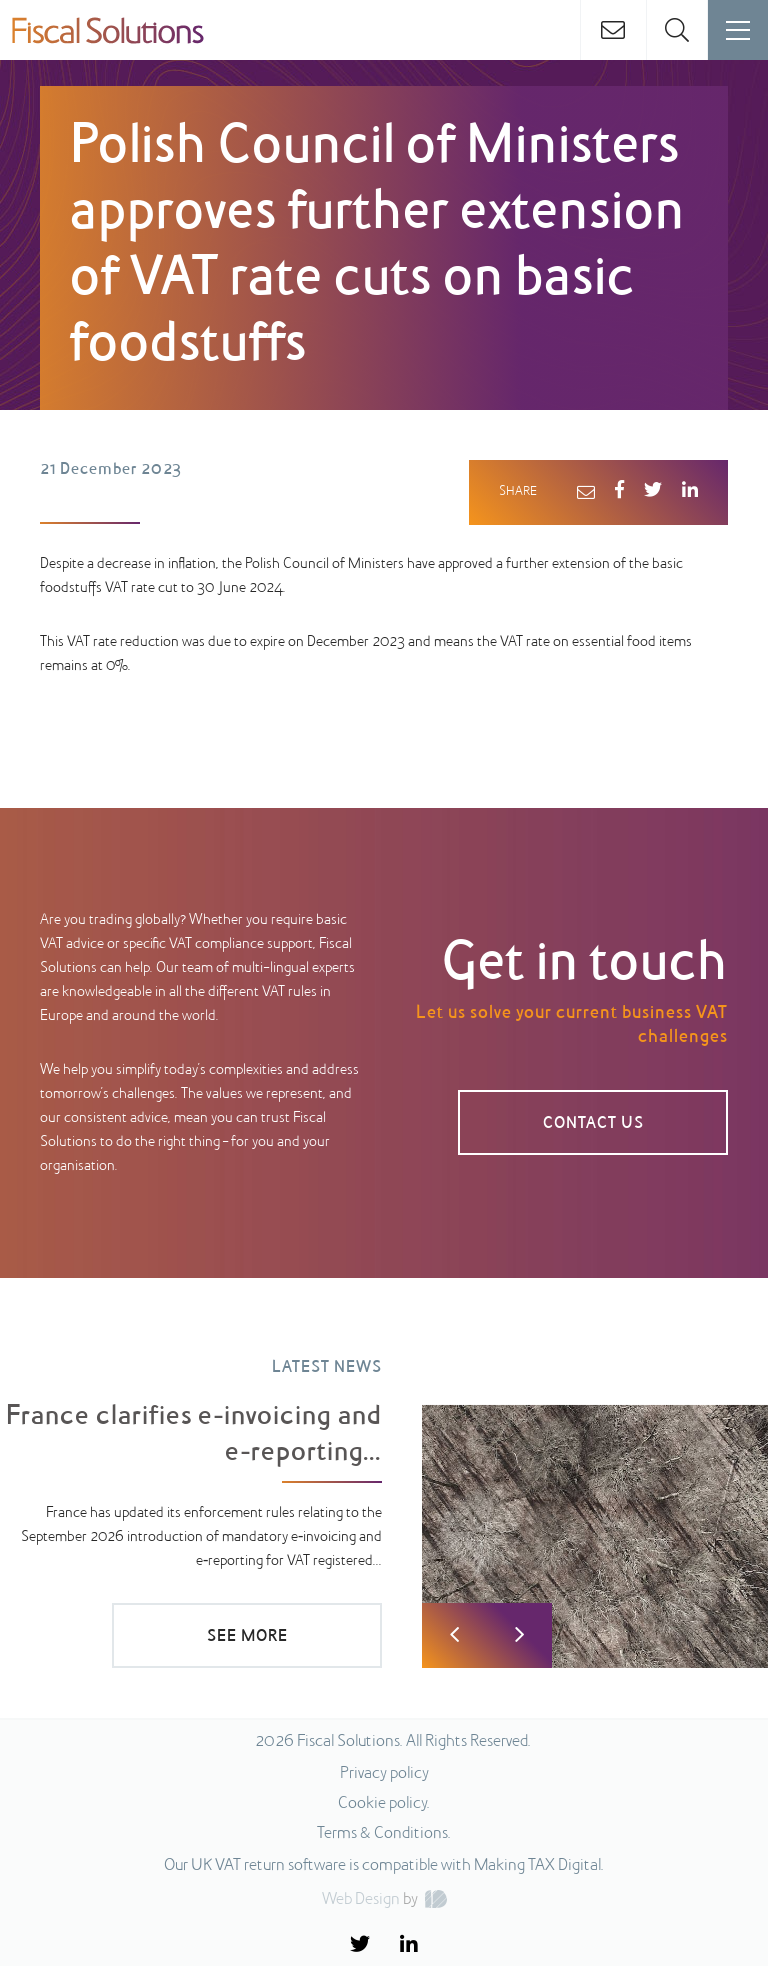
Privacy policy (384, 1774)
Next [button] (519, 1635)
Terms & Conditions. (384, 1834)
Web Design (361, 1900)
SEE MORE (247, 1637)
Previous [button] (454, 1635)
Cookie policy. (384, 1804)
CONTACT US (593, 1124)
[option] (384, 1498)
